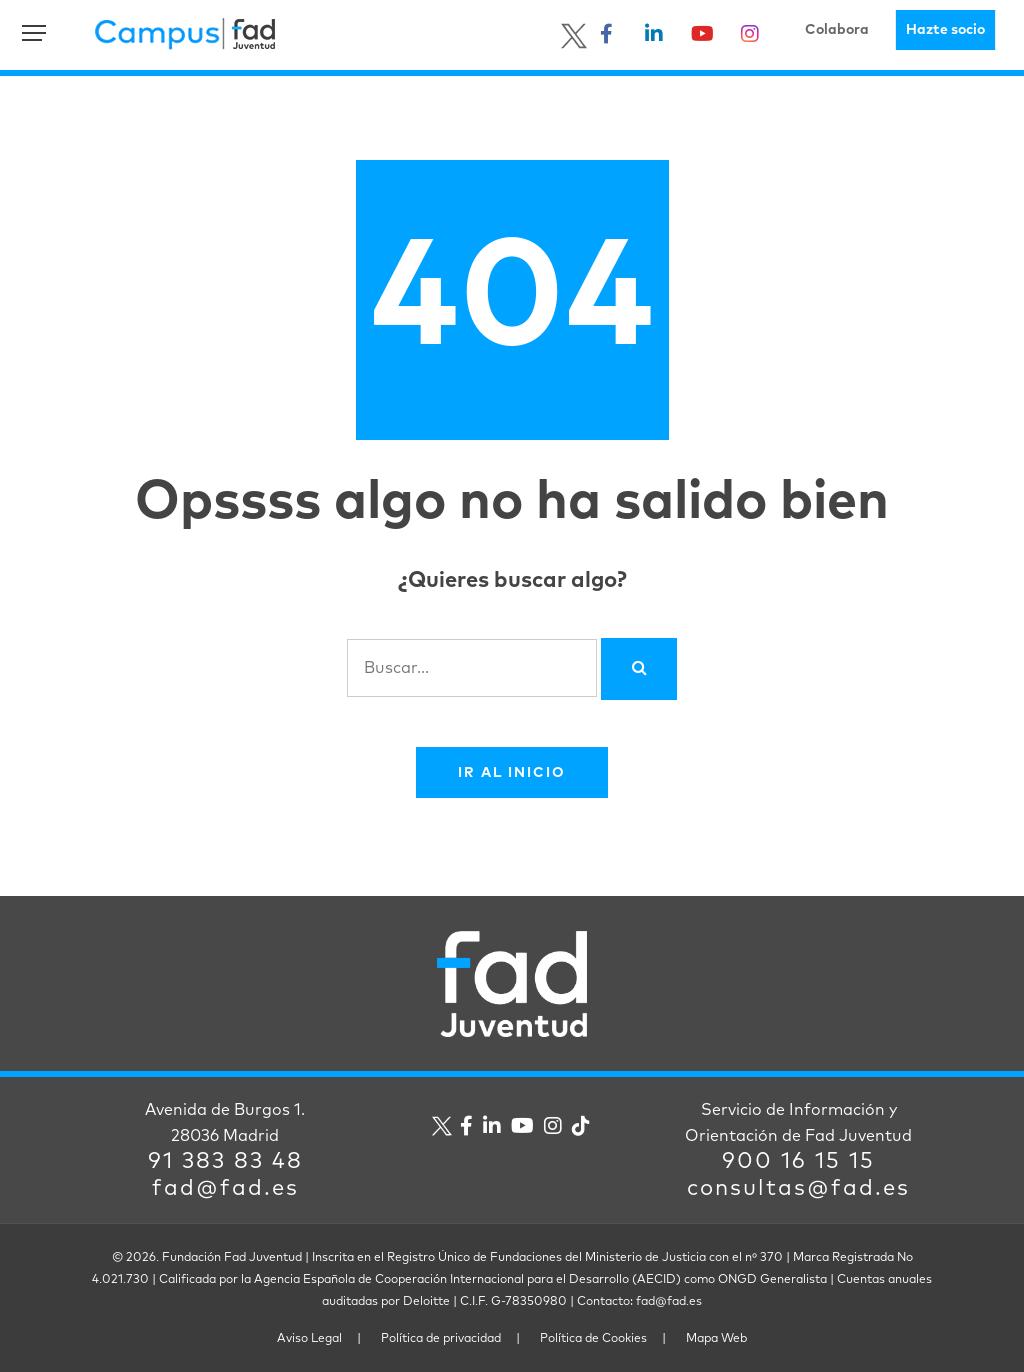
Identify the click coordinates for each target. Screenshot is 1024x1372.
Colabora (837, 30)
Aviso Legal (309, 1339)
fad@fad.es (225, 1189)
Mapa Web (716, 1339)
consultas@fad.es (798, 1189)
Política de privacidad (441, 1339)
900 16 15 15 (798, 1162)
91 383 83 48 (225, 1162)
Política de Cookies (593, 1339)
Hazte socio (945, 30)
